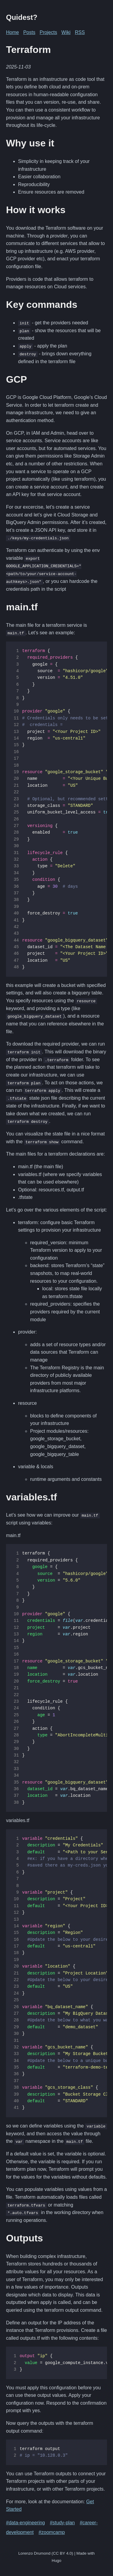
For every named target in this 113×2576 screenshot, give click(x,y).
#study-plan (62, 2521)
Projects (48, 32)
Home (12, 32)
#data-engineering (25, 2521)
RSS (80, 32)
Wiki (66, 32)
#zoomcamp (52, 2530)
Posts (29, 32)
